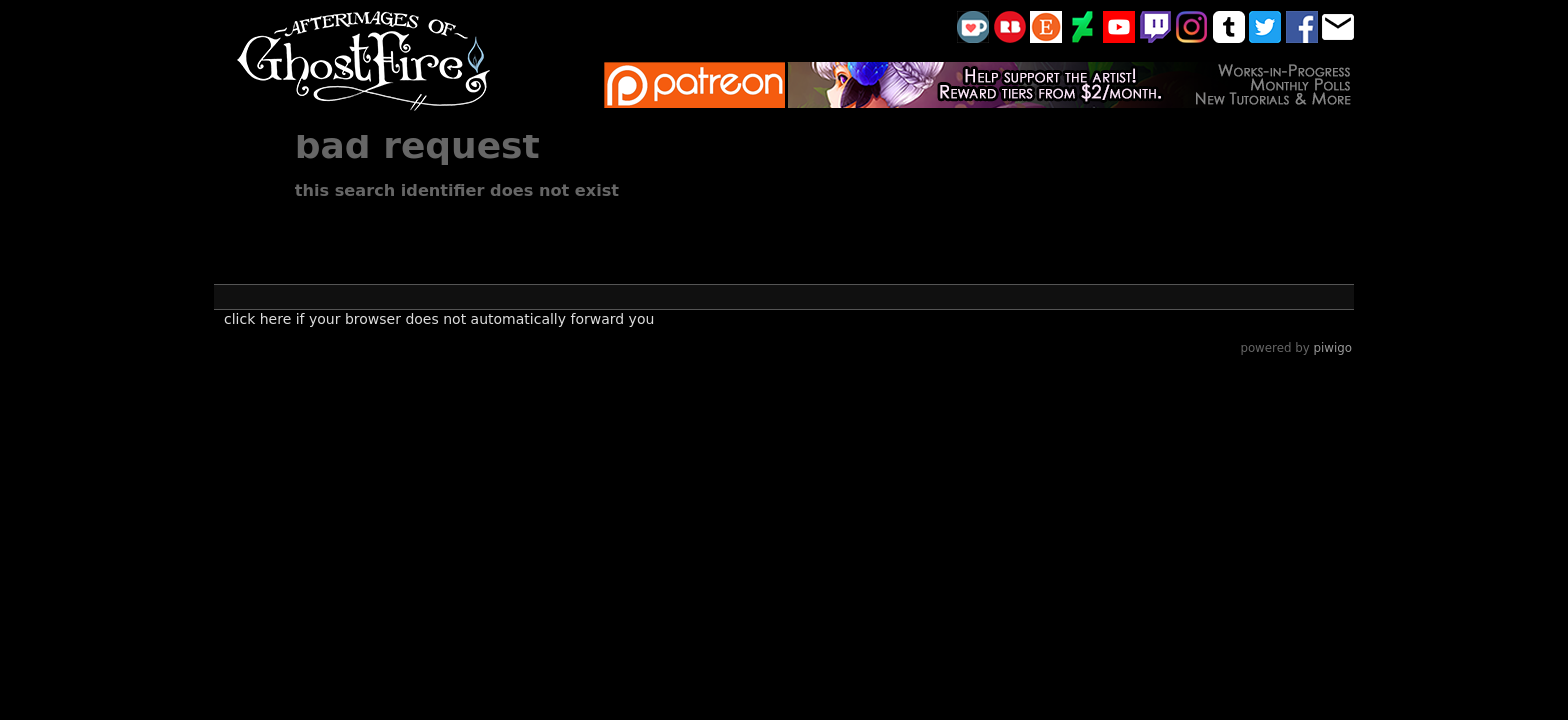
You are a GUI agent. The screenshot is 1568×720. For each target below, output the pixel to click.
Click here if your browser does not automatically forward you (439, 319)
